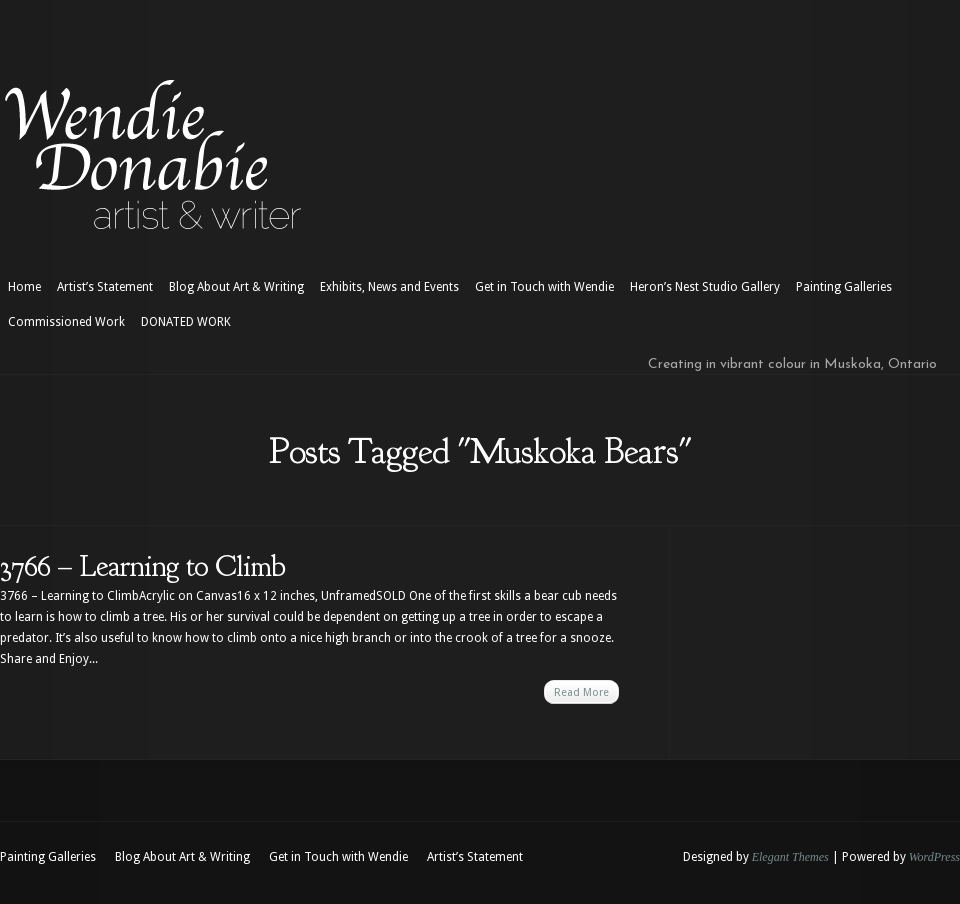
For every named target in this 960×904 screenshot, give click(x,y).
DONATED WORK (186, 322)
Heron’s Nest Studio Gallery (705, 287)
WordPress (934, 857)
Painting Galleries (844, 287)
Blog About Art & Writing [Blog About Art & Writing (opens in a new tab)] (236, 287)
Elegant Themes (790, 857)
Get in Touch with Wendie (544, 287)
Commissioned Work (66, 322)
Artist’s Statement (105, 287)
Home (24, 287)
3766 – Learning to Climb (142, 566)
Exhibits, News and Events (389, 287)
